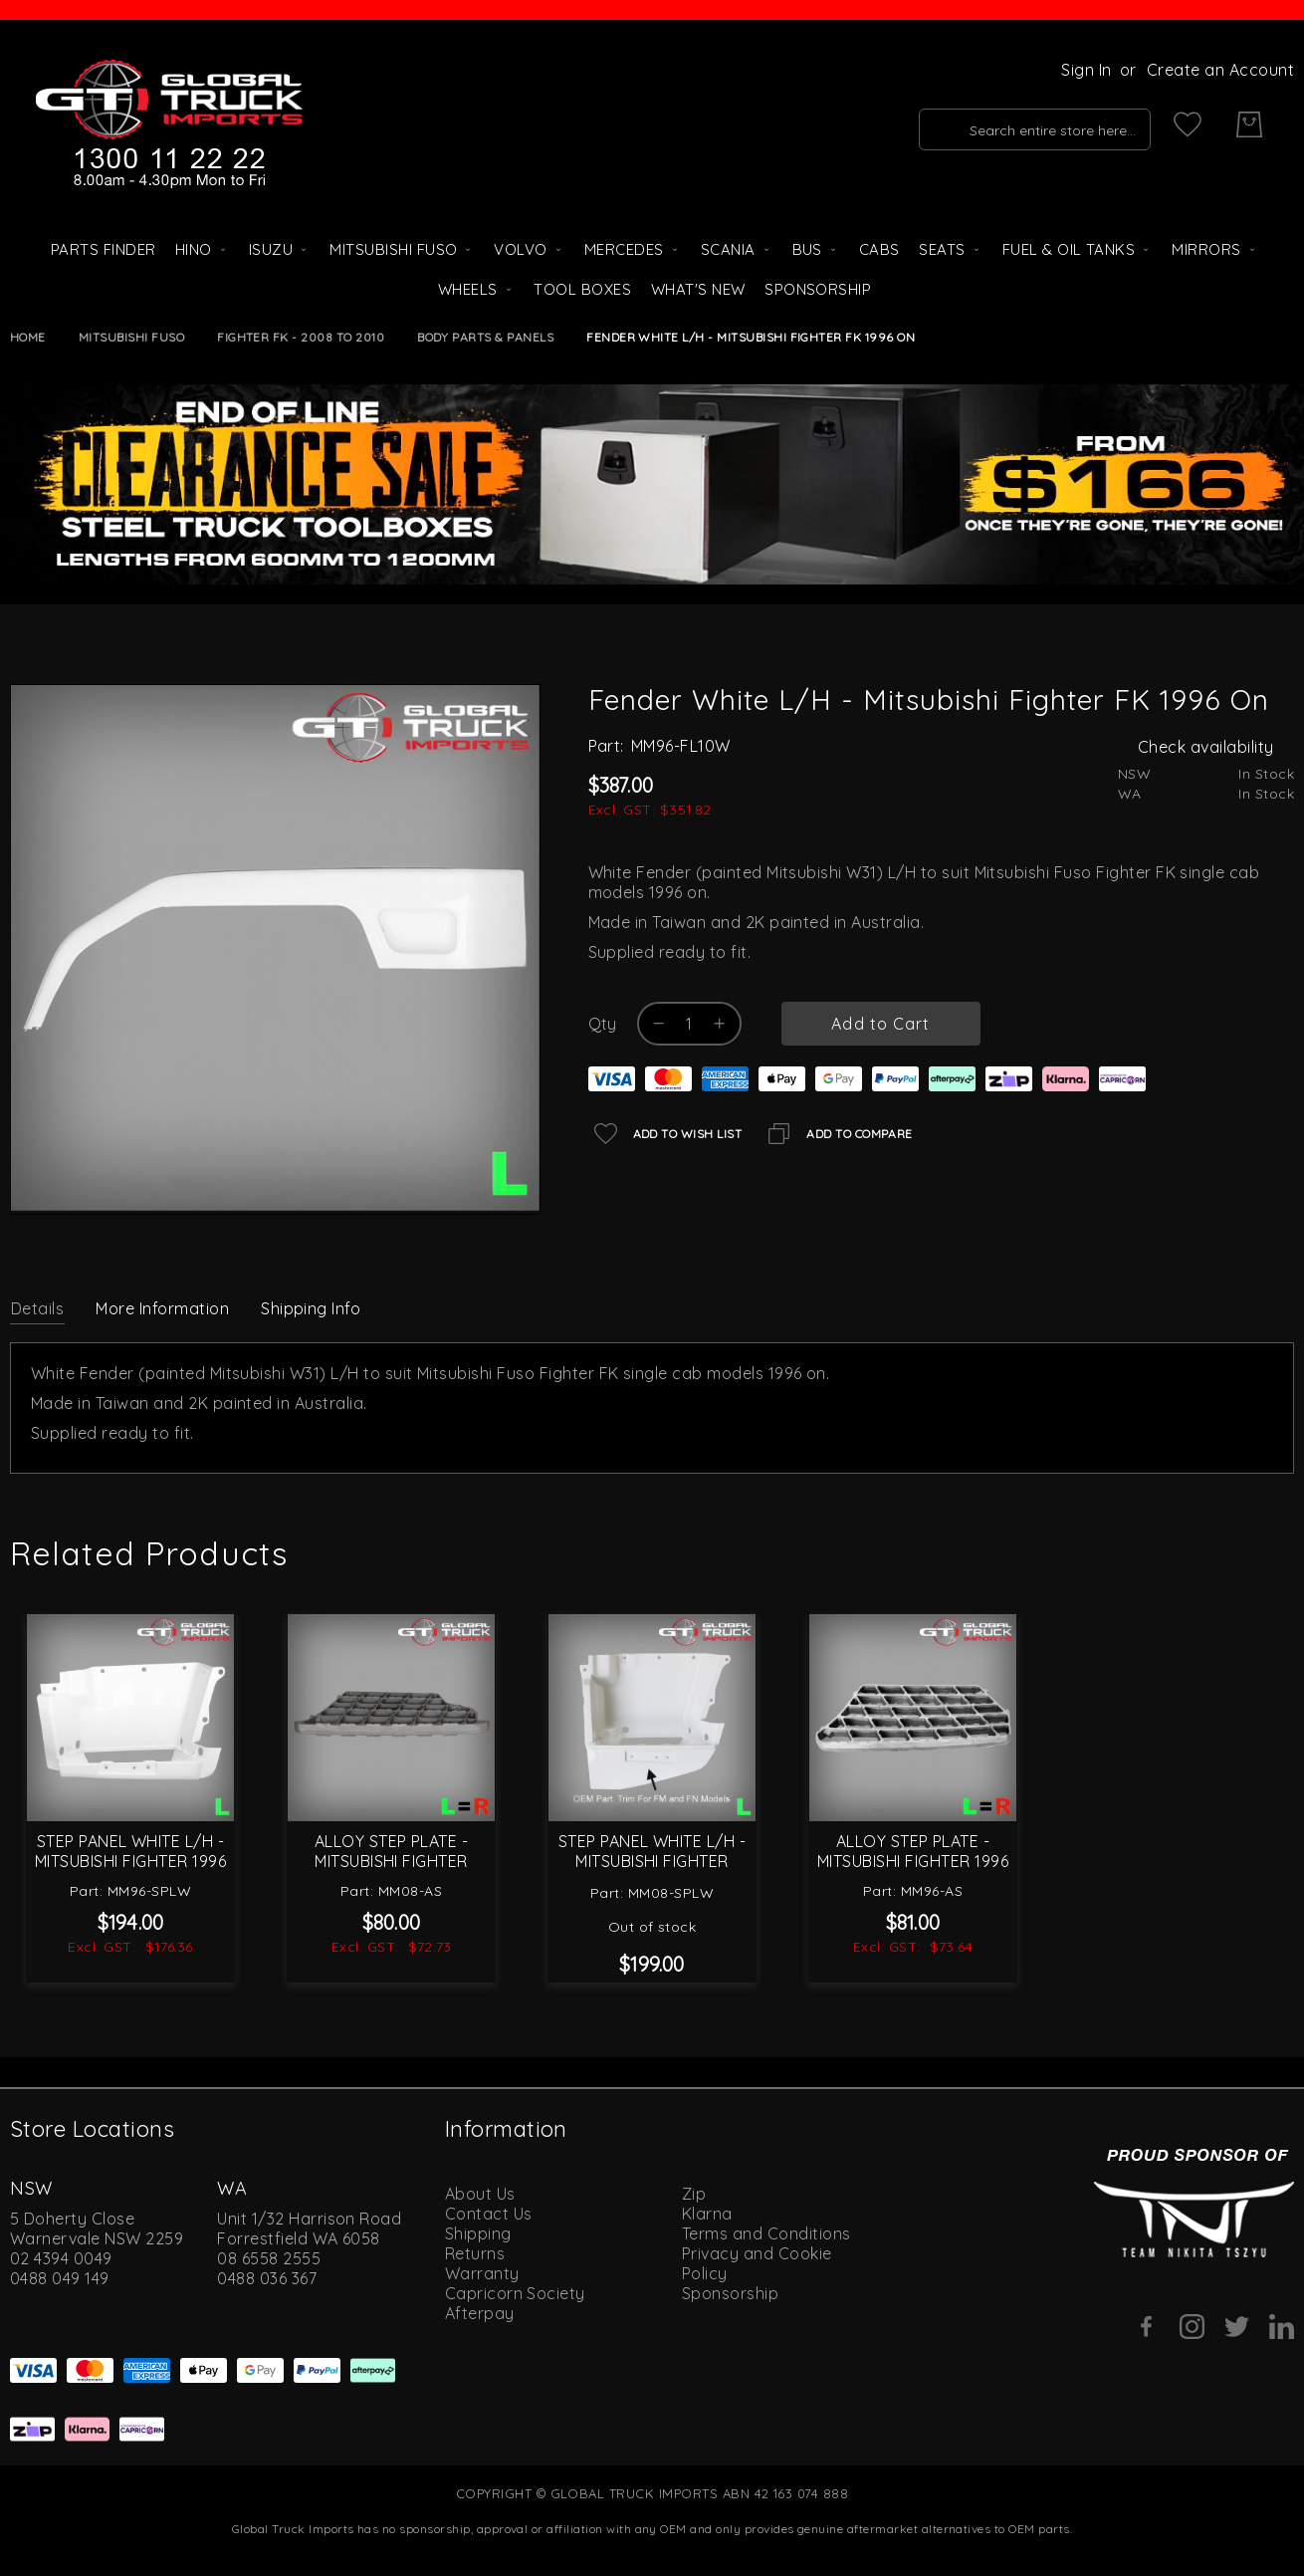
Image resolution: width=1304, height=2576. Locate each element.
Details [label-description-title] (37, 1308)
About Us (480, 2194)
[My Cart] (1249, 124)
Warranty (482, 2273)
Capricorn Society (515, 2293)
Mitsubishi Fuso (131, 337)
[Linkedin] (1281, 2326)
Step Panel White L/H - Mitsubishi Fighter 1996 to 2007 (130, 1861)
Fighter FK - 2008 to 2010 (300, 337)
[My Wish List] (1187, 124)
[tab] (37, 1307)
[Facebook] (1147, 2326)
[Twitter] (1236, 2326)
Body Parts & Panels (485, 337)
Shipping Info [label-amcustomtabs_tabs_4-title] (310, 1308)
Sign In (1086, 70)
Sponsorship (730, 2293)
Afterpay (480, 2313)
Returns (475, 2253)
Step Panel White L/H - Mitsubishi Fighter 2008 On (652, 1861)
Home (28, 337)
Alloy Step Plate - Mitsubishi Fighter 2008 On (392, 1861)
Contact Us (489, 2214)
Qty (602, 1024)
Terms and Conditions (766, 2233)
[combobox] (1012, 124)
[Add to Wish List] (665, 1133)
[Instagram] (1192, 2326)
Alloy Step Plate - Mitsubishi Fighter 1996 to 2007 (912, 1861)
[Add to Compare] (837, 1133)
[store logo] (169, 124)
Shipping (478, 2233)
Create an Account (1220, 70)
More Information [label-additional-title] (162, 1308)
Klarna (707, 2214)
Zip (694, 2194)
